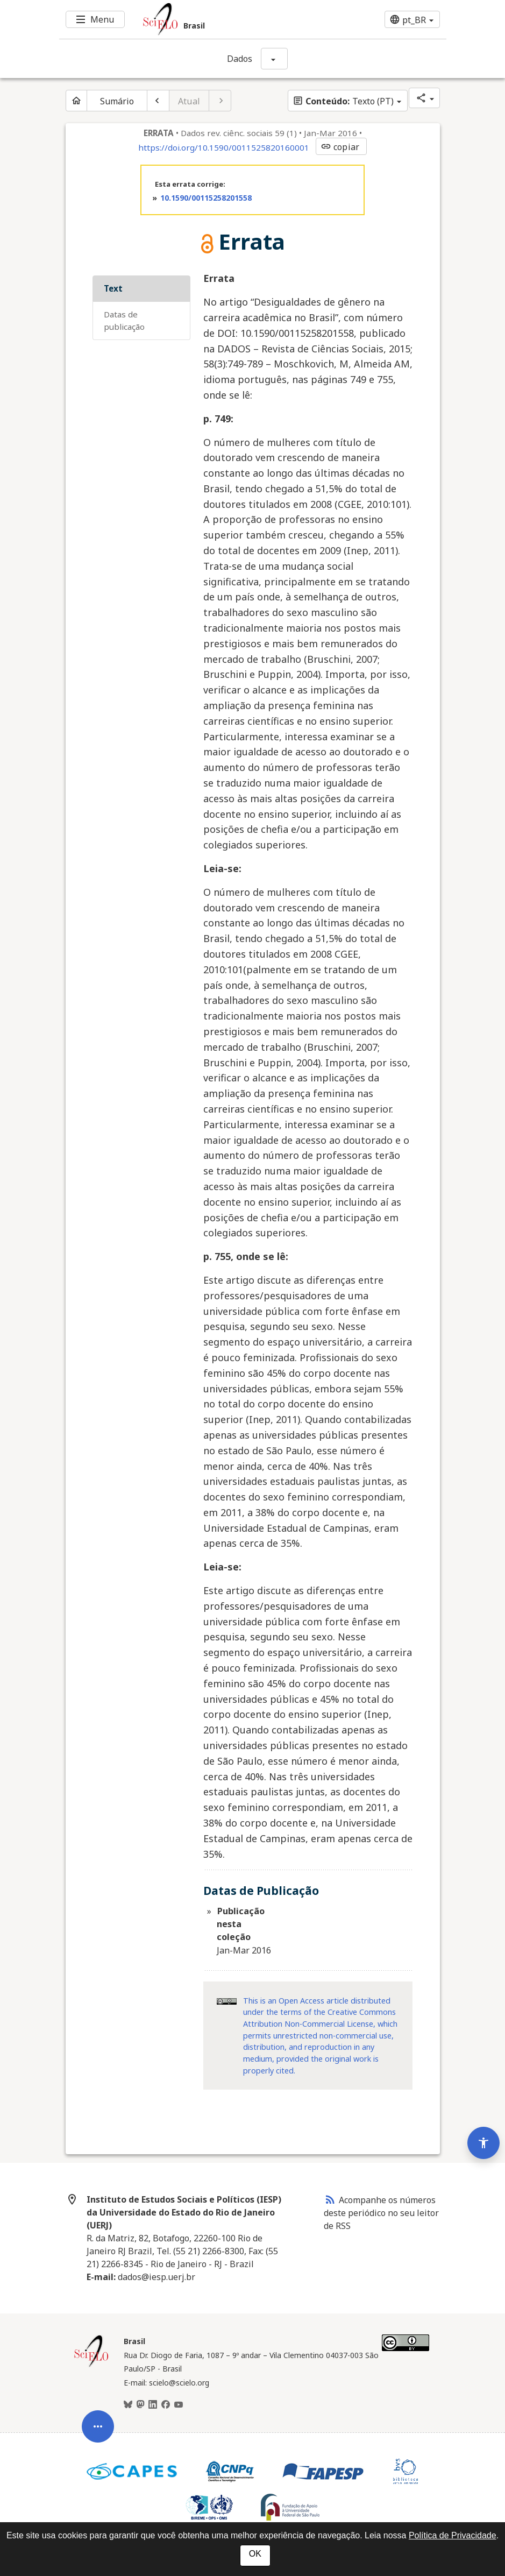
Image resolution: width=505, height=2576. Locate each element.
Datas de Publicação (124, 320)
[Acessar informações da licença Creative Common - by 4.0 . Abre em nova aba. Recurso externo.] (227, 2001)
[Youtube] (178, 2405)
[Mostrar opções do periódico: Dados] (274, 58)
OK (255, 2553)
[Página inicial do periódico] (76, 100)
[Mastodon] (140, 2405)
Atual (189, 101)
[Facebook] (165, 2405)
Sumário (117, 101)
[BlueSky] (128, 2405)
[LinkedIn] (152, 2405)
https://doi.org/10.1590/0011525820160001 (223, 147)
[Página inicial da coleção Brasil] (91, 2366)
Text (113, 288)
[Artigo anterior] (158, 100)
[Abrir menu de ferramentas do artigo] (98, 2385)
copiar (340, 147)
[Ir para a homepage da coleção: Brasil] (220, 19)
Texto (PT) (343, 101)
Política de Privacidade (452, 2535)
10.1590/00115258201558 (206, 198)
